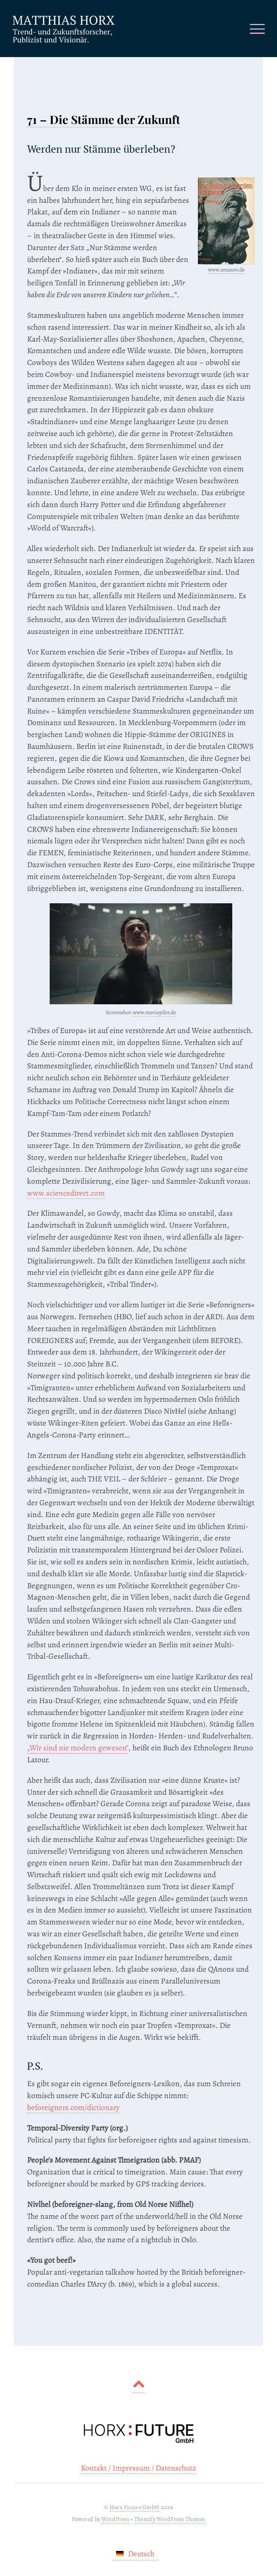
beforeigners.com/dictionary (73, 2107)
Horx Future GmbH (135, 2507)
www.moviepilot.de (154, 1012)
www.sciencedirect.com (66, 1192)
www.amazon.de (226, 269)
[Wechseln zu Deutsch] (135, 2553)
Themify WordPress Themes (169, 2519)
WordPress (115, 2519)
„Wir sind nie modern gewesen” (77, 1747)
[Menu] (257, 28)
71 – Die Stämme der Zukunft (103, 119)
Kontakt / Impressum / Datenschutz (138, 2467)
